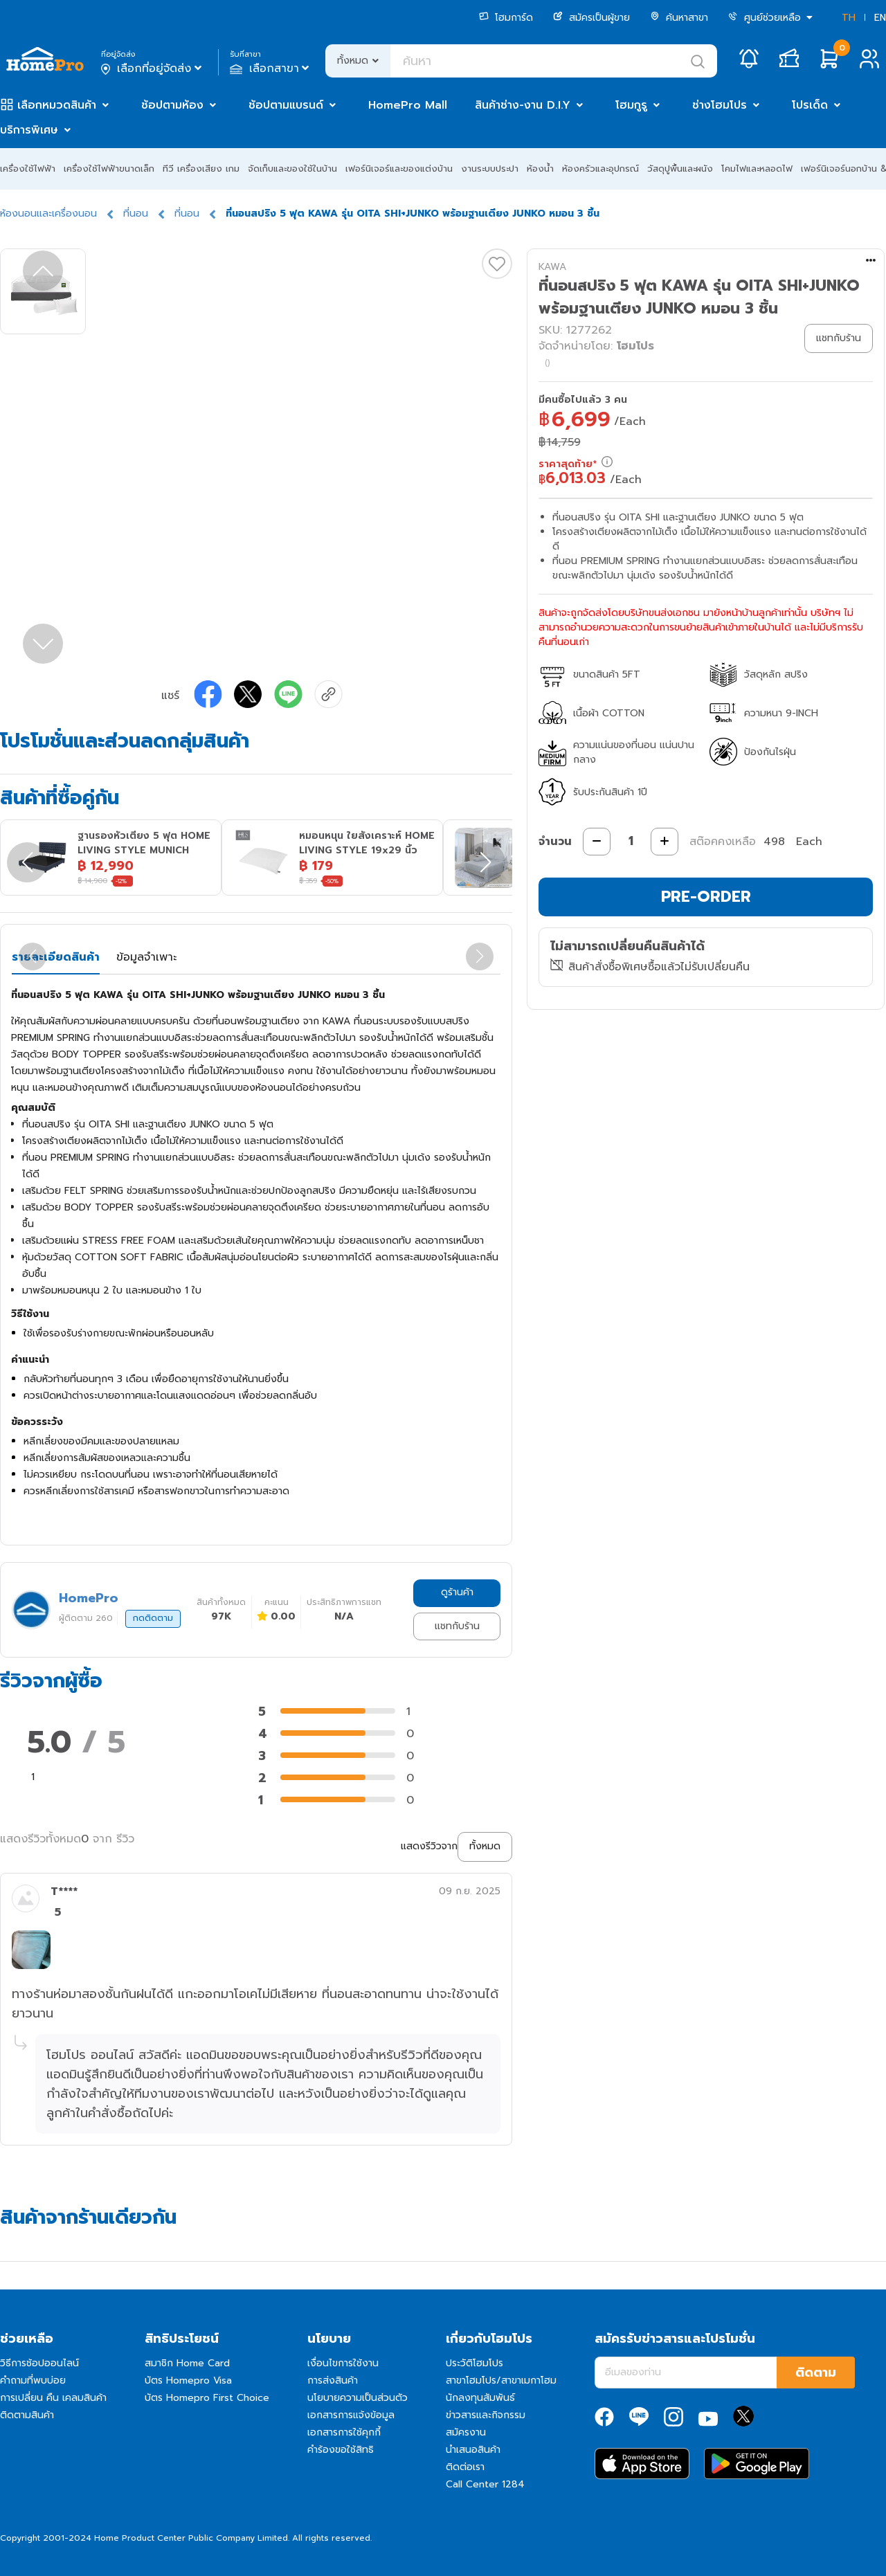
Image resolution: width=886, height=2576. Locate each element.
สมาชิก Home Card (187, 2363)
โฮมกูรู (631, 105)
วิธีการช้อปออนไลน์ (39, 2363)
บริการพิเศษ (29, 130)
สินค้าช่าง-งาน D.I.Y (522, 105)
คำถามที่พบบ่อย (33, 2380)
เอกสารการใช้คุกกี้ (344, 2432)
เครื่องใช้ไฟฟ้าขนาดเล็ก (109, 168)
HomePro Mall (407, 105)
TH (849, 17)
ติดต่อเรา (465, 2467)
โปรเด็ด (810, 105)
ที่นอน (135, 213)
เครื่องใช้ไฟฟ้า (27, 168)
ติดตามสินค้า (27, 2415)
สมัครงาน (466, 2432)
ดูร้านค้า (457, 1592)
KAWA (552, 267)
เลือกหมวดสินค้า (56, 105)
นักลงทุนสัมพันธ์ (480, 2398)
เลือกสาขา (271, 68)
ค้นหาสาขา (679, 17)
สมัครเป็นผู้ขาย (591, 17)
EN (880, 17)
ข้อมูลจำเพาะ (146, 957)
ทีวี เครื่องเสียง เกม (201, 168)
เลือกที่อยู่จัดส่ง (152, 68)
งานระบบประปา (489, 168)
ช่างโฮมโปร (719, 105)
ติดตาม (815, 2372)
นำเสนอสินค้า (473, 2449)
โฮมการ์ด (506, 17)
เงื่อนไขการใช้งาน (343, 2363)
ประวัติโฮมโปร (474, 2363)
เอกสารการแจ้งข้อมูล (351, 2415)
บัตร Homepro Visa (188, 2380)
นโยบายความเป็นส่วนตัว (357, 2398)
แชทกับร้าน (457, 1626)
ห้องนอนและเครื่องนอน (48, 213)
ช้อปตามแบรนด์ (285, 105)
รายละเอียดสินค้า (56, 957)
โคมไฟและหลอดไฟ (757, 168)
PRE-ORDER (706, 896)
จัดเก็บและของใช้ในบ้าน (292, 168)
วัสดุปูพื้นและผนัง (680, 168)
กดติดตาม (153, 1618)
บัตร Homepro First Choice (207, 2398)
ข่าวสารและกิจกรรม (485, 2415)
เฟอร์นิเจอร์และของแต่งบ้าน (399, 168)
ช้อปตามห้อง (172, 105)
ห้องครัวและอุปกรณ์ (600, 168)
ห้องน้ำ (540, 168)
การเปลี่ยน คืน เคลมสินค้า (53, 2398)
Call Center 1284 (485, 2484)
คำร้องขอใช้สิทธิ (340, 2449)
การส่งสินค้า (332, 2380)
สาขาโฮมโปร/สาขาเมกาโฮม (501, 2380)
